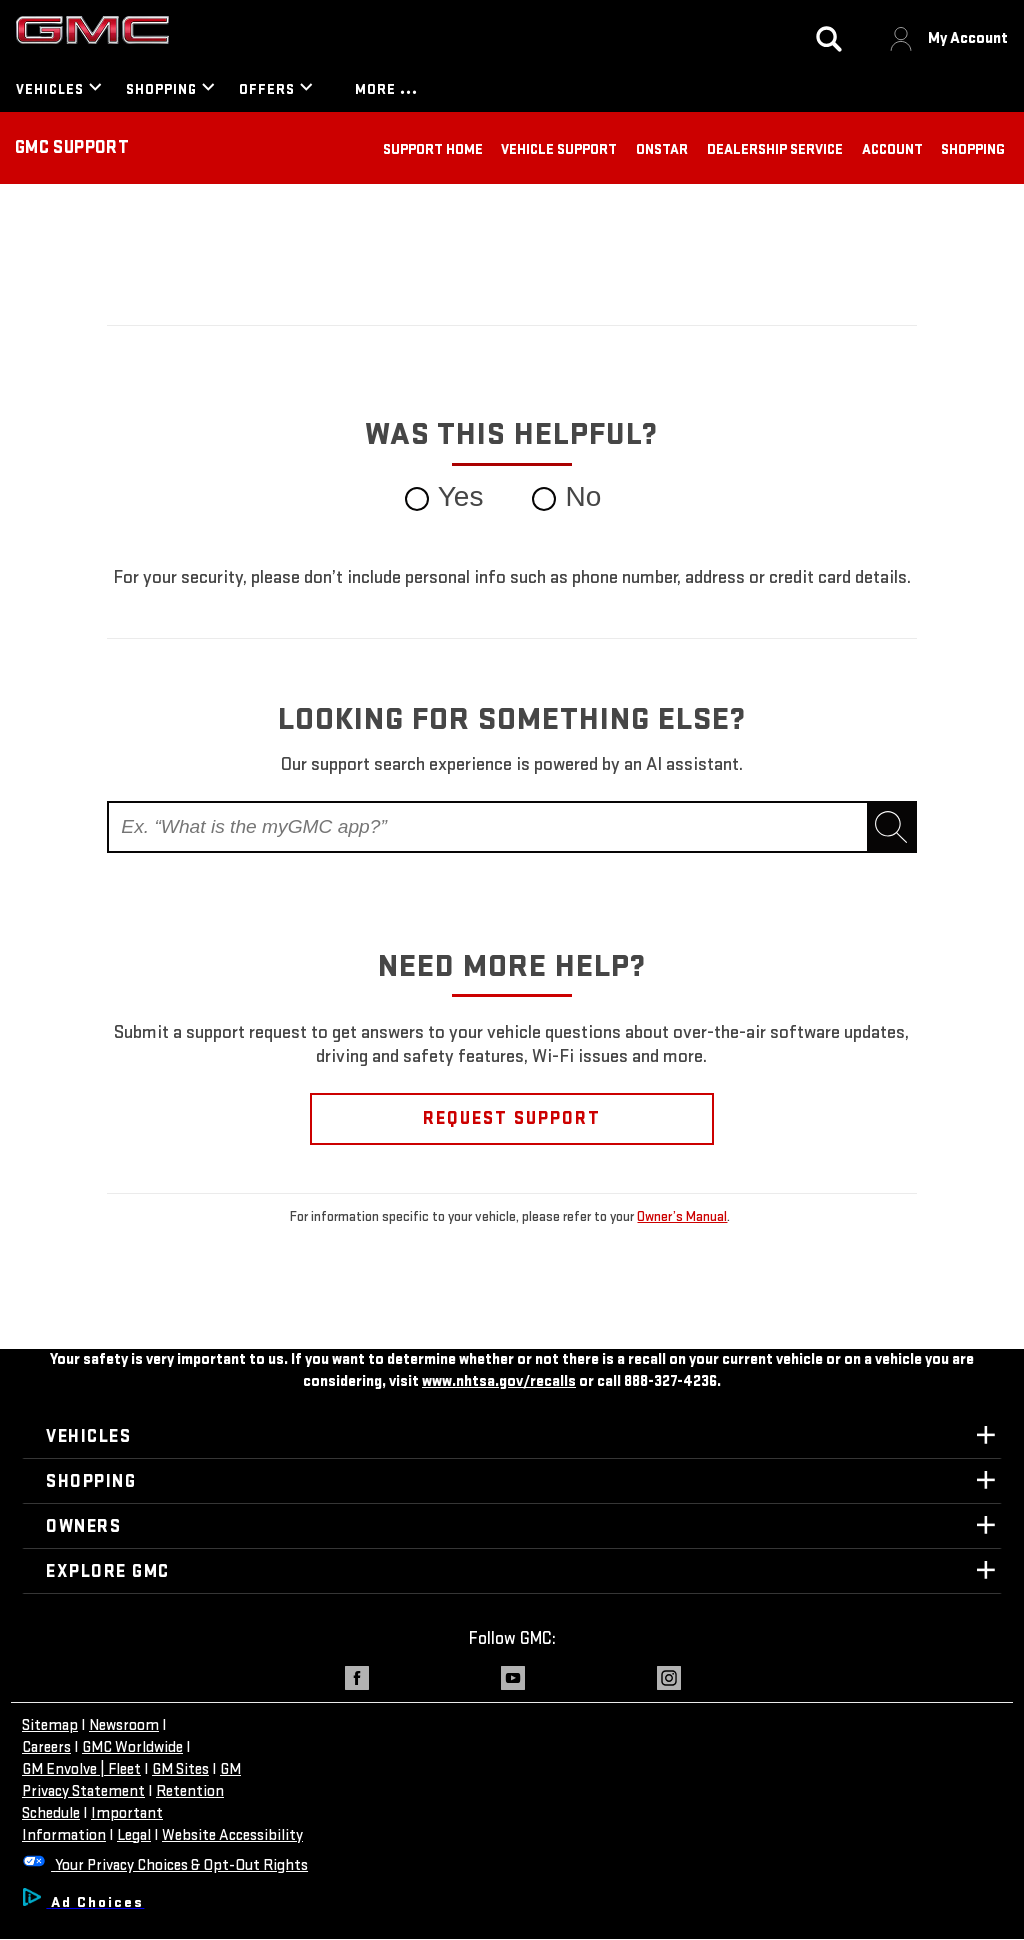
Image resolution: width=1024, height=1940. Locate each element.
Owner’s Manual (682, 1216)
